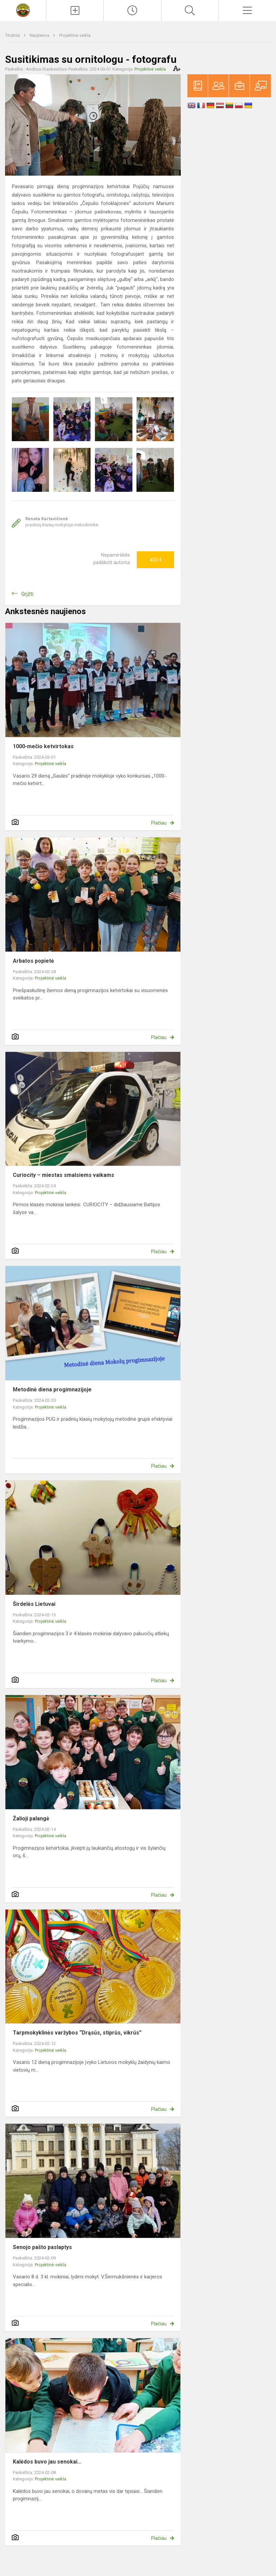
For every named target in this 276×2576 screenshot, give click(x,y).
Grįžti (27, 594)
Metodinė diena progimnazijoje (52, 1389)
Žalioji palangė (31, 1818)
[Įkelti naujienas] (74, 10)
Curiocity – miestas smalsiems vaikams (63, 1175)
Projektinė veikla (75, 35)
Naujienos (40, 35)
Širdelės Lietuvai (34, 1604)
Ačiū (155, 559)
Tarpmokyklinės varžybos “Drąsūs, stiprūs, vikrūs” (77, 2032)
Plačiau (159, 823)
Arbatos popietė (33, 961)
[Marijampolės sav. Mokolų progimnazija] (22, 9)
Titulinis (13, 35)
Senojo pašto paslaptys (42, 2247)
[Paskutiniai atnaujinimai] (132, 10)
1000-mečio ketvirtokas (43, 746)
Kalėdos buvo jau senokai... (47, 2461)
